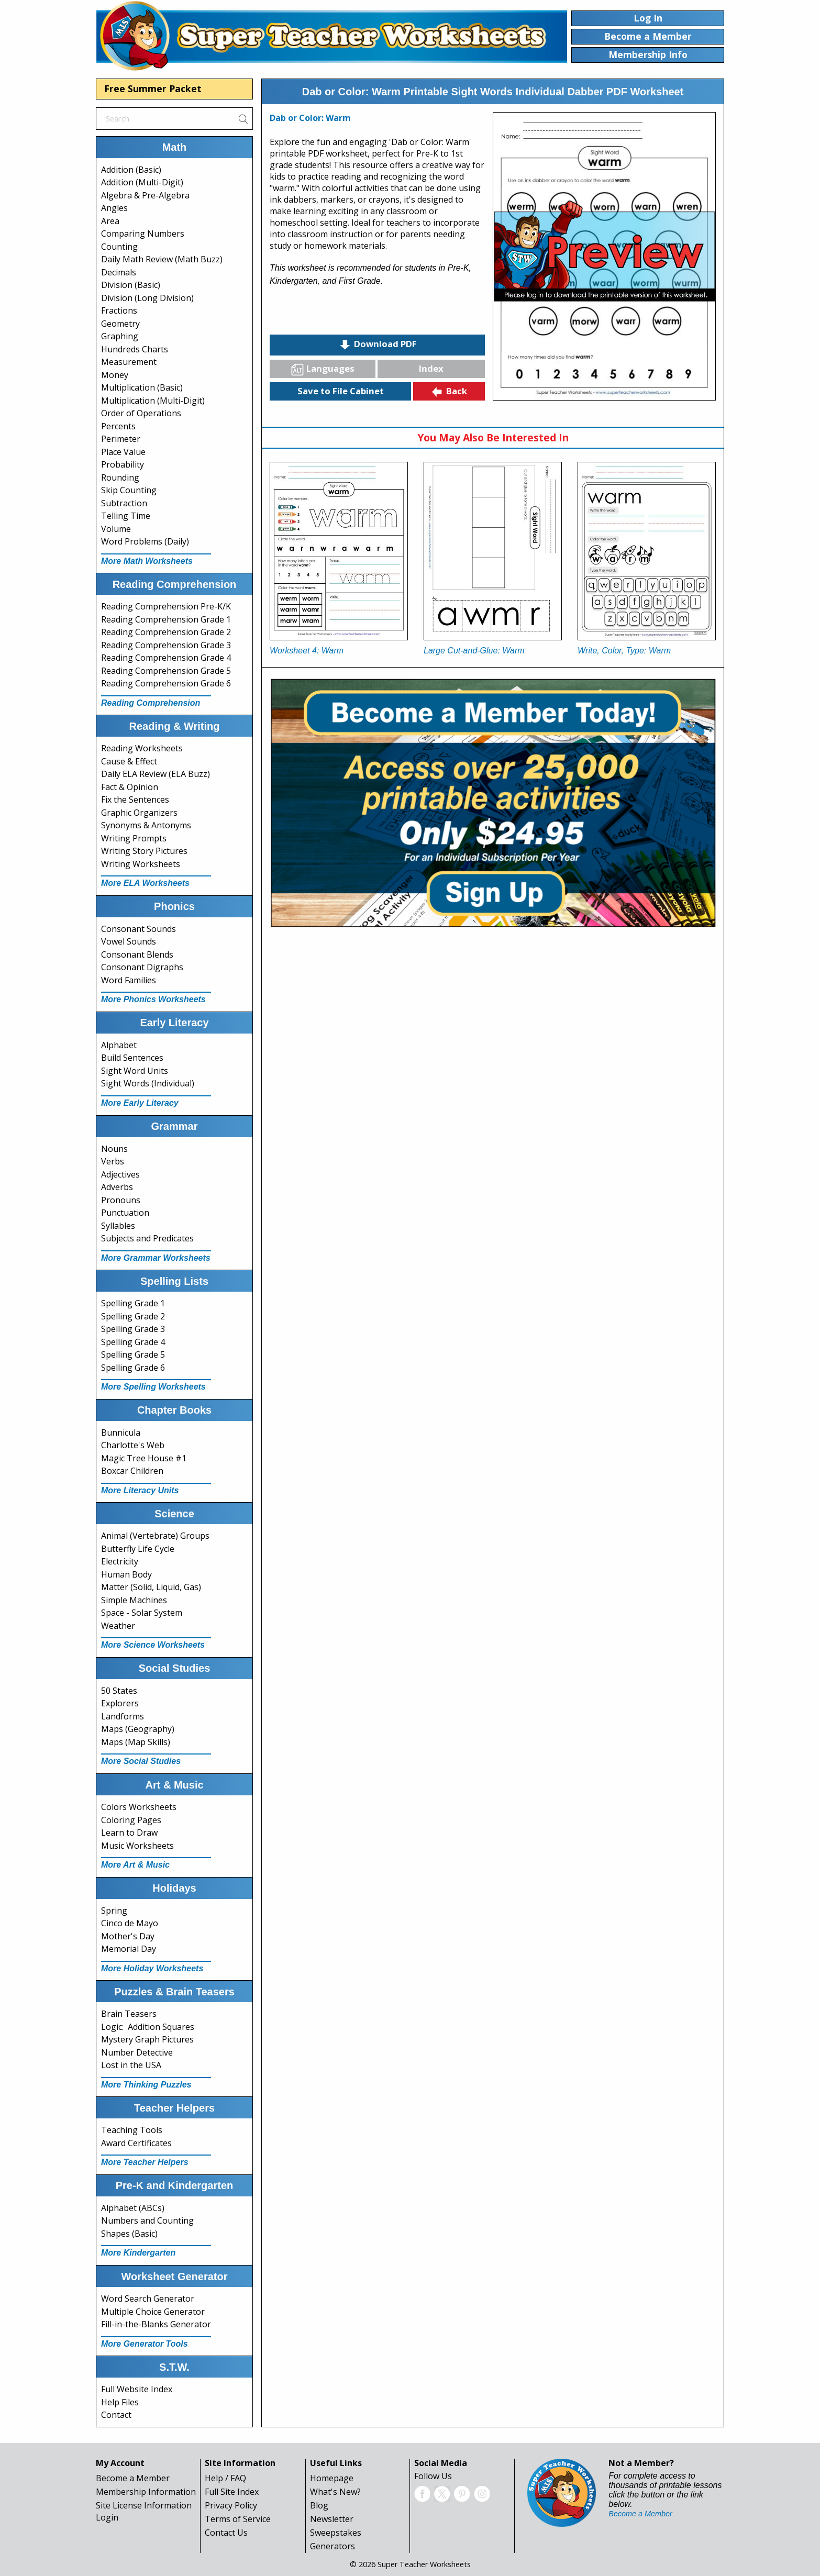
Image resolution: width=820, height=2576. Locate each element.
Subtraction (124, 503)
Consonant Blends (137, 954)
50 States (119, 1690)
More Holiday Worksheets (152, 1968)
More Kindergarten (138, 2252)
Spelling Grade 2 (133, 1316)
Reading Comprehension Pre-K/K (166, 606)
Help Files (120, 2402)
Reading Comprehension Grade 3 (166, 645)
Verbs (112, 1161)
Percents (118, 426)
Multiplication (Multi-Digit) (153, 400)
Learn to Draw (129, 1832)
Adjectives (120, 1174)
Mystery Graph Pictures (147, 2039)
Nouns (114, 1148)
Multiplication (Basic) (142, 387)
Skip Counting (129, 490)
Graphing (119, 336)
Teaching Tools (131, 2130)
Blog (319, 2505)
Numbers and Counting (147, 2220)
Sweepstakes (335, 2532)
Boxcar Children (132, 1470)
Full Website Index (136, 2389)
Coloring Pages (131, 1820)
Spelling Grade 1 (133, 1303)
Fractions (119, 310)
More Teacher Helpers (145, 2162)
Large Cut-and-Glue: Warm (474, 650)
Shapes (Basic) (129, 2233)
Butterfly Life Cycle (137, 1549)
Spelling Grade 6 (133, 1367)
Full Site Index (232, 2491)
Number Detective (137, 2052)
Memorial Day (128, 1949)
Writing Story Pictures (144, 851)
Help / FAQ (225, 2478)
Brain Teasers (129, 2013)
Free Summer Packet (153, 88)
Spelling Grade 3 (133, 1329)
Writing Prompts (134, 838)
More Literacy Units (140, 1490)
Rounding (120, 477)
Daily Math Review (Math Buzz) (162, 259)
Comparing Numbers (142, 233)
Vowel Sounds (128, 941)
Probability (122, 464)
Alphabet (119, 1045)
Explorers (120, 1703)
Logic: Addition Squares (147, 2027)
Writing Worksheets (140, 864)
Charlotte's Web (132, 1445)
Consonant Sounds (138, 929)
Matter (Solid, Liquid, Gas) (151, 1587)
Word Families (128, 980)
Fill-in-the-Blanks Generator (156, 2324)
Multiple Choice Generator (153, 2311)
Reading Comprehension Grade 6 (166, 683)
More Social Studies (141, 1761)
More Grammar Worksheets (155, 1257)
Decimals (118, 272)
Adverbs (117, 1187)
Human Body (126, 1574)
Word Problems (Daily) (145, 541)
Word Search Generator (147, 2298)
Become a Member (133, 2478)
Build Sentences (132, 1057)
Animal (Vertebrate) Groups (155, 1535)
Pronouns (120, 1200)
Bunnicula (120, 1432)
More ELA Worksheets (145, 883)
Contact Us (226, 2532)
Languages (322, 369)
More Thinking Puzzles (146, 2084)
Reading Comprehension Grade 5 (166, 670)
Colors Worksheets (138, 1807)
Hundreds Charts (134, 349)
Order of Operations (141, 413)
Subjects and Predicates (147, 1238)
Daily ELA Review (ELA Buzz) (155, 774)
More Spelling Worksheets (153, 1386)
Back (448, 391)
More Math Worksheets (147, 561)
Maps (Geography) (137, 1729)
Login (107, 2517)
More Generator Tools (144, 2343)
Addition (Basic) (131, 169)
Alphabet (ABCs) (132, 2208)
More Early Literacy (140, 1102)
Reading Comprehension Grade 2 (166, 632)
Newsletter (331, 2519)
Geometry (120, 323)
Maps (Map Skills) (135, 1742)
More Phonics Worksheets (153, 999)
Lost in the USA (131, 2065)
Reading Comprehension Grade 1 (166, 619)
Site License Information (144, 2505)
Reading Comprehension (150, 702)
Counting (119, 246)
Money (114, 375)
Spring (114, 1910)
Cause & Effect (129, 761)
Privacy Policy (231, 2505)
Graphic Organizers (139, 812)
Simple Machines (134, 1600)
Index (431, 368)
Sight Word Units (134, 1070)
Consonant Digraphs (142, 967)
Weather (118, 1625)
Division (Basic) (130, 285)
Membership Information (146, 2491)
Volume (116, 529)
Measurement (129, 362)
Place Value (123, 452)
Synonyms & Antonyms (146, 825)
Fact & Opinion (129, 787)
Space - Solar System (141, 1612)
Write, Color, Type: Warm (624, 650)
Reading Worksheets (142, 748)
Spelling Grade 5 (133, 1354)
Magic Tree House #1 (143, 1458)
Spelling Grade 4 (133, 1342)
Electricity (119, 1561)
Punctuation (125, 1212)
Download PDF (377, 344)
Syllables (118, 1225)
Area (110, 221)
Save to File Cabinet (340, 391)
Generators (332, 2546)
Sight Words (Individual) (147, 1083)
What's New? (335, 2491)
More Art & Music (135, 1864)
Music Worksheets (137, 1845)
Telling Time (125, 515)
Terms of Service (238, 2519)
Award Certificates (136, 2143)
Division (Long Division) (147, 298)
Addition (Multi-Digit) (142, 182)
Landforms (122, 1716)
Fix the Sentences (135, 799)
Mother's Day (127, 1936)
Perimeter (120, 439)
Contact (116, 2414)
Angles (114, 208)
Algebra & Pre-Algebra (145, 195)
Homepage (331, 2478)
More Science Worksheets (153, 1644)
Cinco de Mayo (129, 1923)
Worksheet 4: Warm (306, 650)
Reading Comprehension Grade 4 (166, 657)
